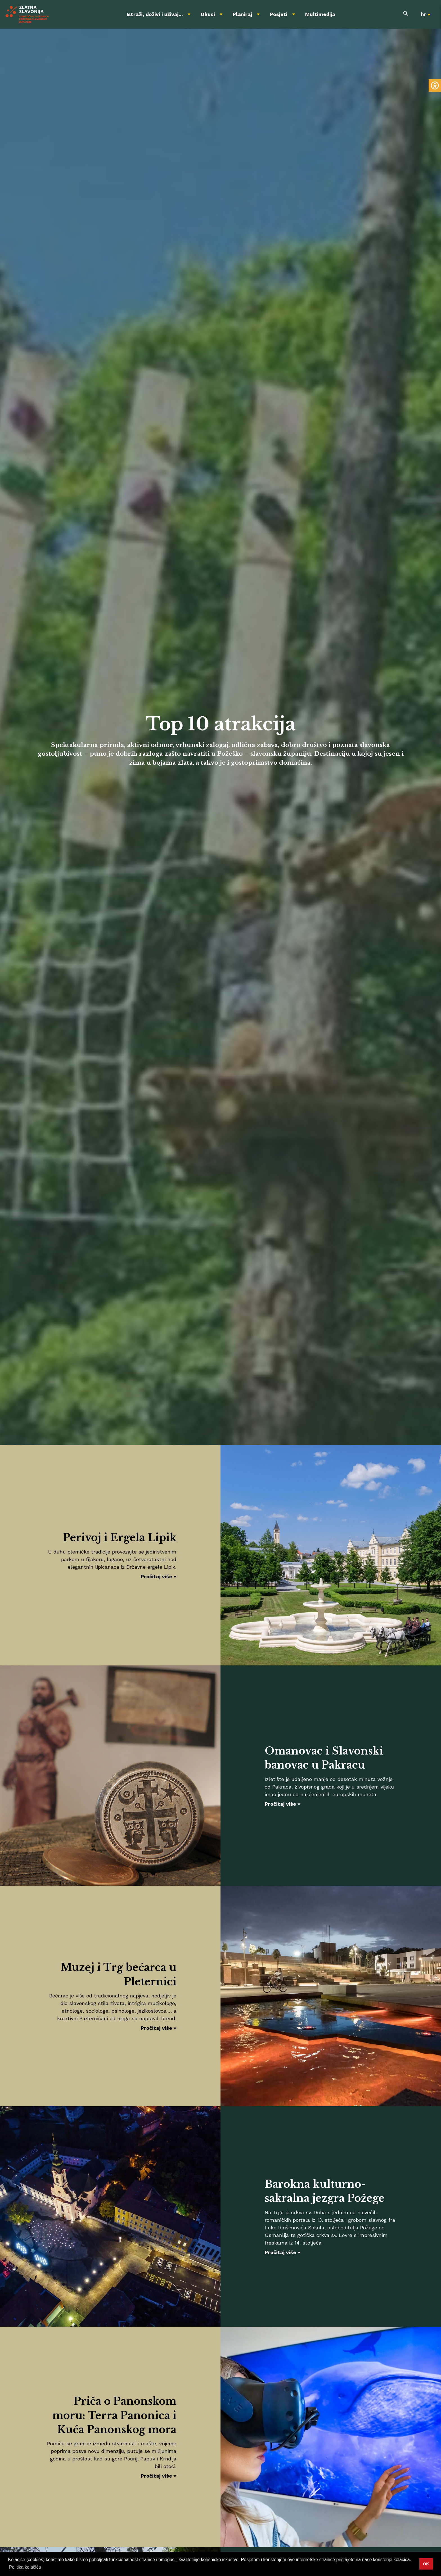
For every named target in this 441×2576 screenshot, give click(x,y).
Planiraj (242, 14)
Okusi (208, 14)
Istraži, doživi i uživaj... (155, 14)
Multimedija (320, 14)
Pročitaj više (156, 1576)
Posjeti (278, 14)
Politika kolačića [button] (25, 2567)
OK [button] (426, 2564)
